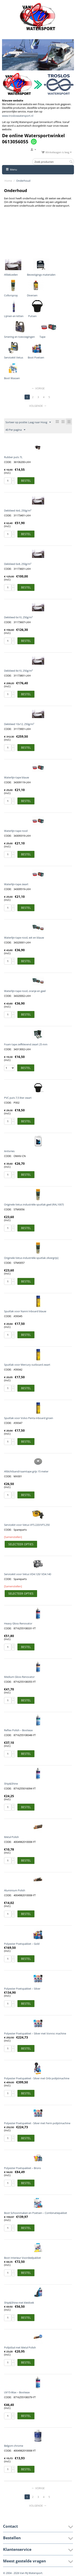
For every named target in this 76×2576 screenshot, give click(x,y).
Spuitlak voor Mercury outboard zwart (27, 1364)
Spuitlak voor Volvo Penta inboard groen (28, 1418)
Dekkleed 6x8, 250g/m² (17, 564)
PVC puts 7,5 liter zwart (18, 1098)
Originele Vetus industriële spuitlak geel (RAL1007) (34, 1204)
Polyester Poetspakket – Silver (22, 1988)
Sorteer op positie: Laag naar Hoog (28, 422)
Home (8, 180)
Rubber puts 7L (13, 457)
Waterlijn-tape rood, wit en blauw (24, 937)
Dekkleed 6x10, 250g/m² (18, 617)
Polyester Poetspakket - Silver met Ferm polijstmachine (37, 2123)
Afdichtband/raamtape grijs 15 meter (26, 1471)
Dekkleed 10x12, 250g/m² (19, 724)
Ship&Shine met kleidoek (19, 2302)
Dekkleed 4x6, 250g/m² (17, 510)
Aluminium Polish (14, 1890)
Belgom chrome (13, 2446)
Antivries (9, 1151)
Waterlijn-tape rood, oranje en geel (25, 991)
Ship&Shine (11, 1783)
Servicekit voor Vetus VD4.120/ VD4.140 (27, 1574)
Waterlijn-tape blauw (16, 777)
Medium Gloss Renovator (19, 1677)
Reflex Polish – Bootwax (18, 1730)
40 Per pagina (15, 430)
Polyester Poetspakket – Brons (22, 2168)
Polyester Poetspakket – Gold (22, 1944)
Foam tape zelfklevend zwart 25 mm (25, 1044)
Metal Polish (11, 1837)
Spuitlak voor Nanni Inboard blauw (25, 1311)
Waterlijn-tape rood (16, 831)
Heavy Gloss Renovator (18, 1623)
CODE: (8, 462)
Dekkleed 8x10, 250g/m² (18, 670)
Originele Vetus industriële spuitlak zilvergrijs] (31, 1258)
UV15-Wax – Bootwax (17, 2392)
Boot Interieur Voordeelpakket (22, 2258)
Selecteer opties (20, 1544)
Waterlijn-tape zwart (16, 884)
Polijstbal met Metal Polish (20, 2347)
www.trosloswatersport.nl (17, 116)
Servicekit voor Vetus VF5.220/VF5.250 (27, 1525)
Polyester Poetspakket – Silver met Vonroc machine (35, 2033)
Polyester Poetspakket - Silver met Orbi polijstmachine (36, 2078)
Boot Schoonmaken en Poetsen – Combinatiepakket (35, 2213)
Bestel (26, 480)
